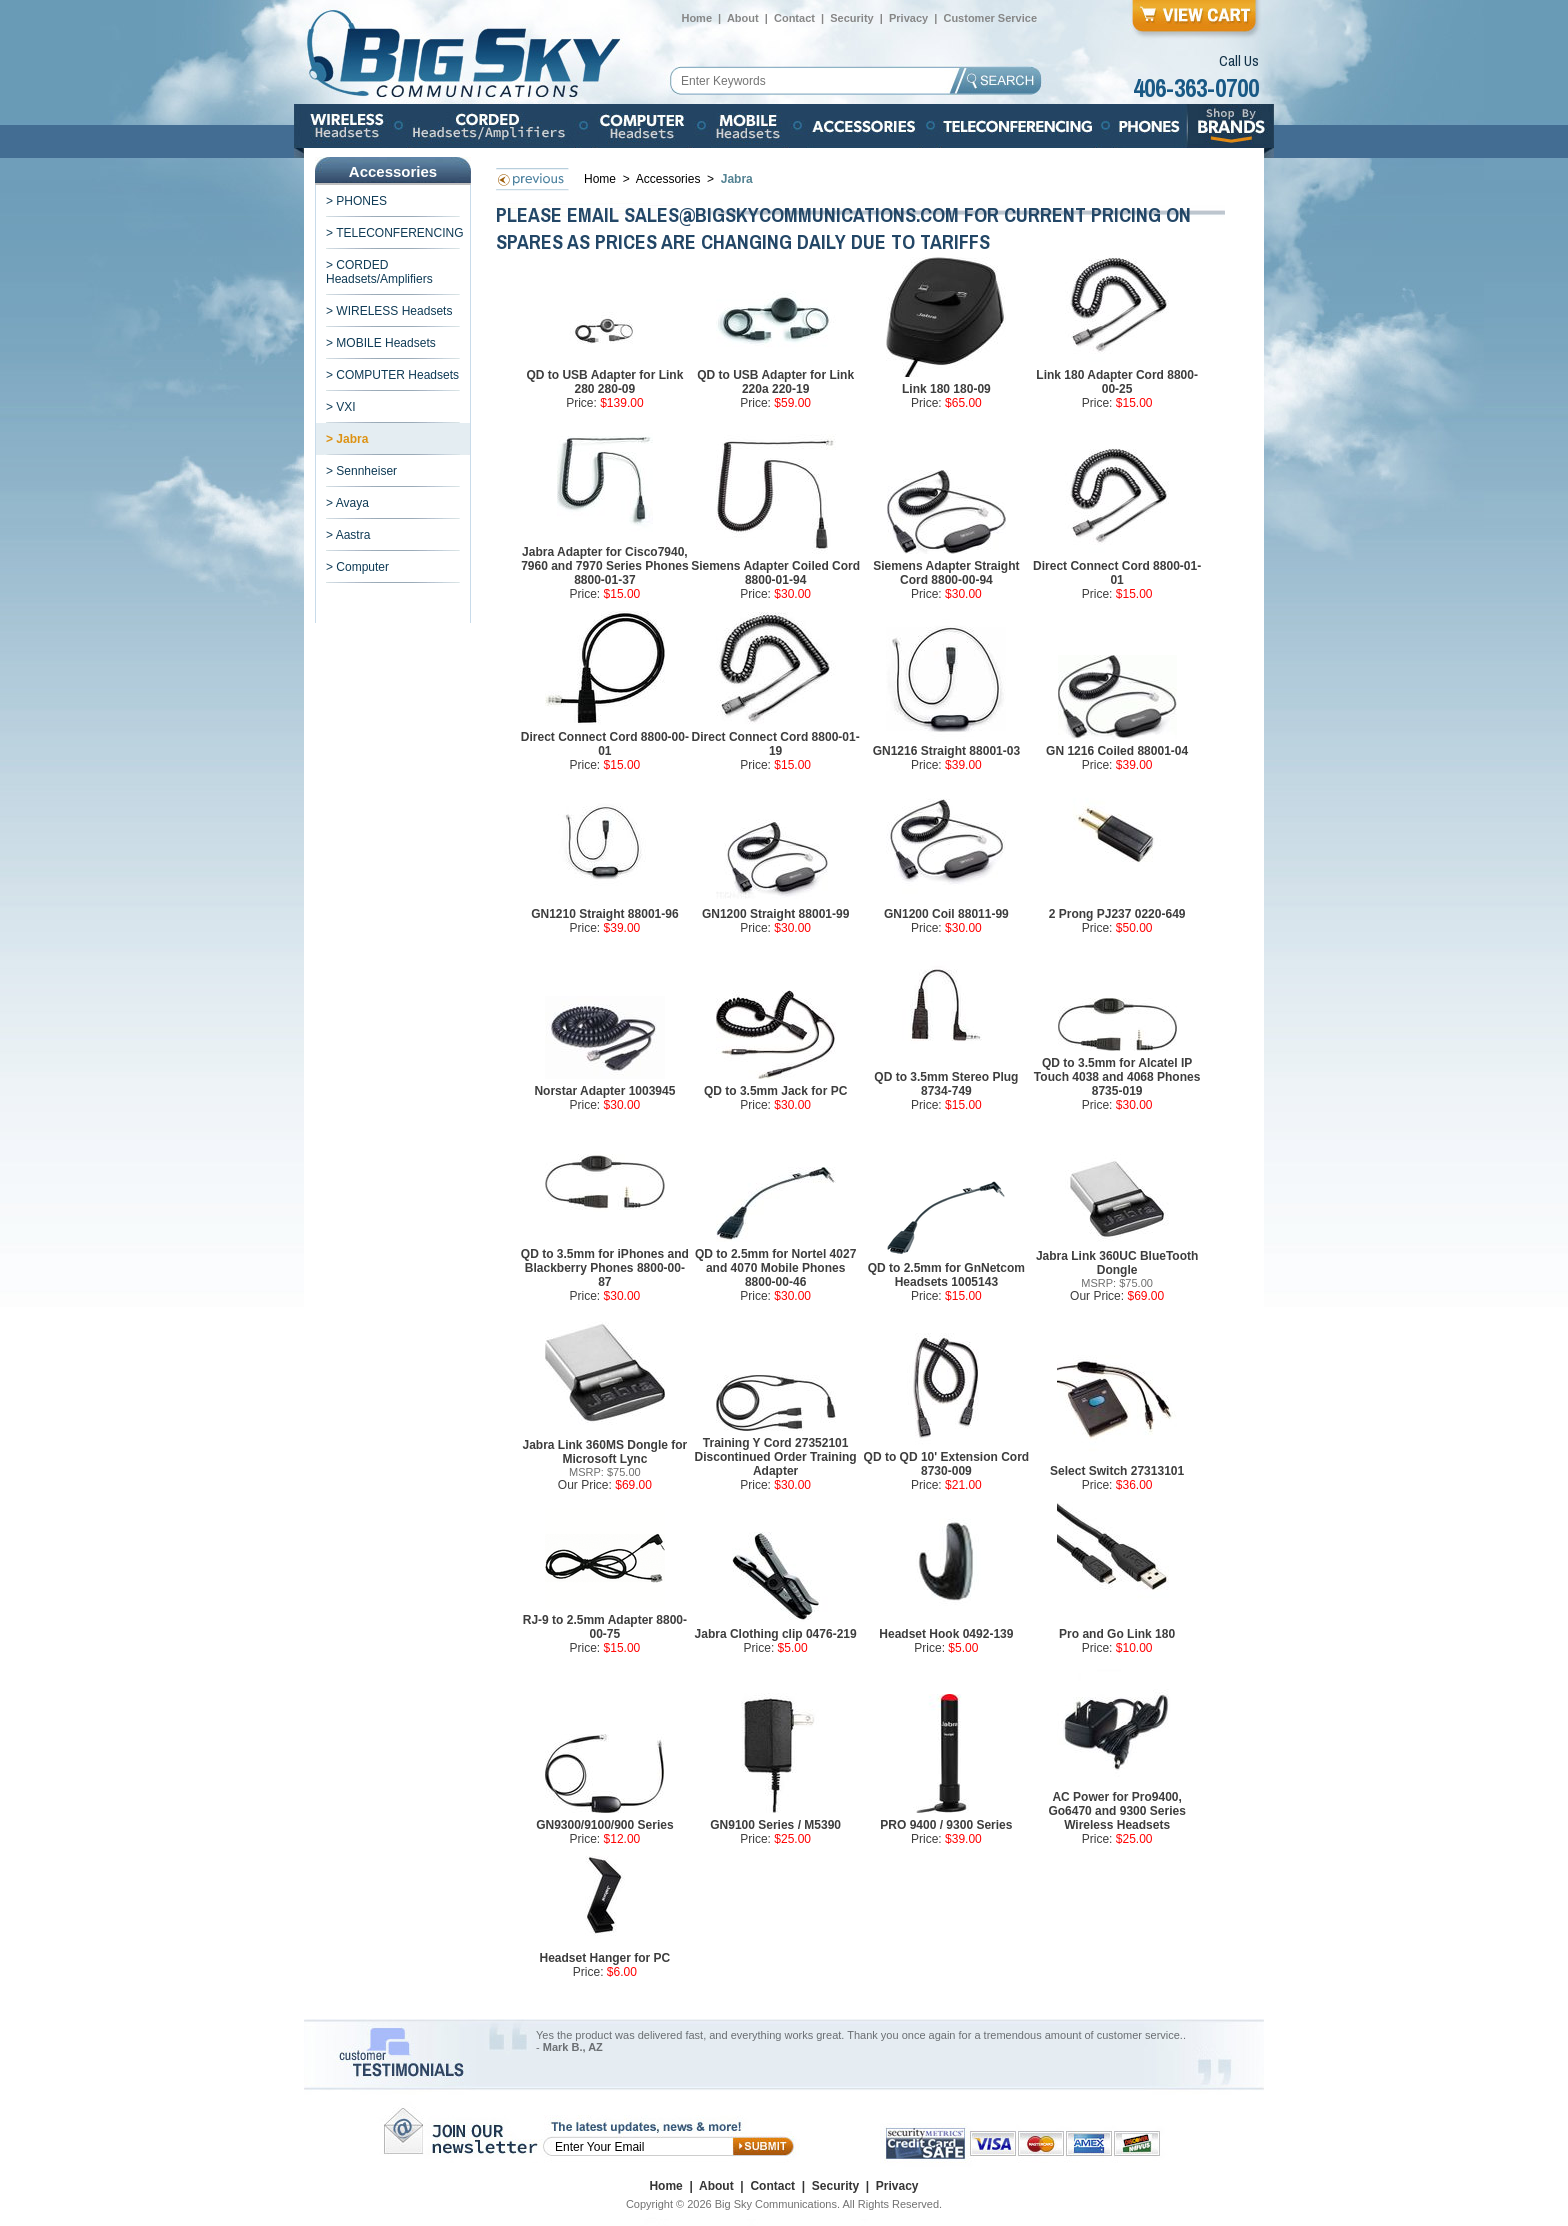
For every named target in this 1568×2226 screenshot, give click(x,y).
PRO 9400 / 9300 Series (946, 1825)
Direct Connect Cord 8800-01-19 (776, 744)
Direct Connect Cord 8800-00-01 (605, 744)
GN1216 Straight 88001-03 (946, 751)
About (743, 18)
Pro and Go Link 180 (1117, 1634)
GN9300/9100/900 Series (604, 1825)
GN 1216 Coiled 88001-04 (1117, 751)
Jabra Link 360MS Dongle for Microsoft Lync (605, 1452)
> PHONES (356, 201)
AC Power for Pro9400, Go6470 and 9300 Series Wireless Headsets (1116, 1811)
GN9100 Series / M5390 (775, 1825)
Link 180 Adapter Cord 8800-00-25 (1117, 382)
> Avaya (347, 503)
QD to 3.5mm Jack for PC (775, 1091)
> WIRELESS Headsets (389, 311)
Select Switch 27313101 (1117, 1471)
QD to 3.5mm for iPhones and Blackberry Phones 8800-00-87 (605, 1268)
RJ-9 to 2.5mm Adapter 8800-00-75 (605, 1627)
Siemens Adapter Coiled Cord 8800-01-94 (775, 573)
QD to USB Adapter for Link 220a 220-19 (775, 382)
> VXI (341, 407)
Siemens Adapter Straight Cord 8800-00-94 (946, 573)
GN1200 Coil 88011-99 (946, 914)
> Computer (357, 567)
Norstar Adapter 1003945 (604, 1091)
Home (696, 18)
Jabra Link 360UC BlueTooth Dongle (1117, 1263)
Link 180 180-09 (946, 389)
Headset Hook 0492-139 (946, 1634)
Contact (794, 18)
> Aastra (348, 535)
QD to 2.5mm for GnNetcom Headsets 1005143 (946, 1275)
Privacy (908, 18)
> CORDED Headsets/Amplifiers (379, 272)
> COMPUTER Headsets (392, 375)
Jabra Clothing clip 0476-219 (776, 1634)
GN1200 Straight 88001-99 (775, 914)
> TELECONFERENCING (394, 233)
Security (851, 18)
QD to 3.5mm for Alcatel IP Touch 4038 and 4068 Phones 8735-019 (1117, 1077)
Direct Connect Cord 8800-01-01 (1117, 573)
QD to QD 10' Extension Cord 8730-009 (947, 1464)
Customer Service (990, 18)
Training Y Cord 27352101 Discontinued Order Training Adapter (776, 1457)
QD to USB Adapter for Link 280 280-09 (604, 382)
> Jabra (347, 439)
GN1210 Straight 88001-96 (604, 914)
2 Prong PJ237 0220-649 (1117, 914)
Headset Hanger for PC (605, 1958)
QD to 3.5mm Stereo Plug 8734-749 (946, 1084)
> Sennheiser (361, 471)
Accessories (670, 179)
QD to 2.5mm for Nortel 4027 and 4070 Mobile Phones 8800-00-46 (775, 1268)
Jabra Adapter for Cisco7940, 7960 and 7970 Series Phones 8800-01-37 (604, 566)
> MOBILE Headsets (381, 343)
